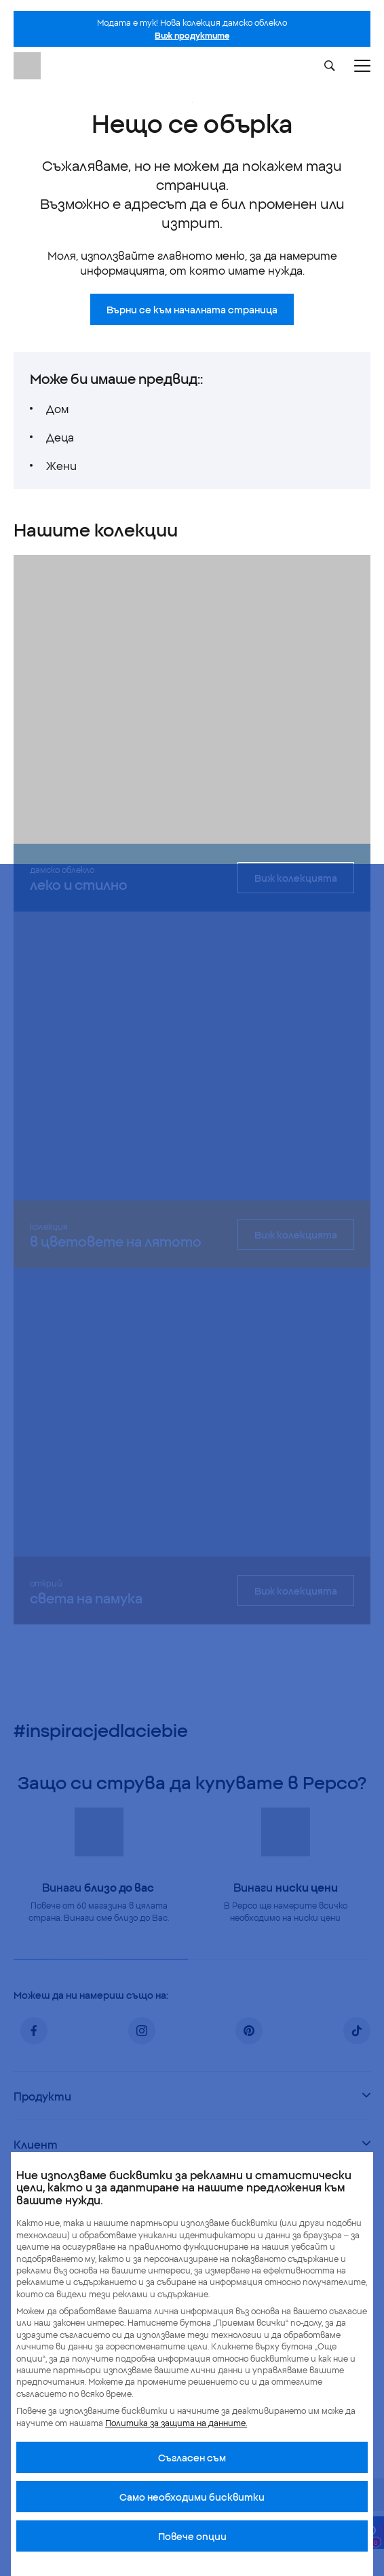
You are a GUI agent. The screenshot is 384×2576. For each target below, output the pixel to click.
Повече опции (192, 2536)
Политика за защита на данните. (176, 2422)
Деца (60, 436)
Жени (61, 465)
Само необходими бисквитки (192, 2496)
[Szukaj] (330, 66)
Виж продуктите (192, 35)
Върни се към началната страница (192, 309)
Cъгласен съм (192, 2457)
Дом (57, 408)
